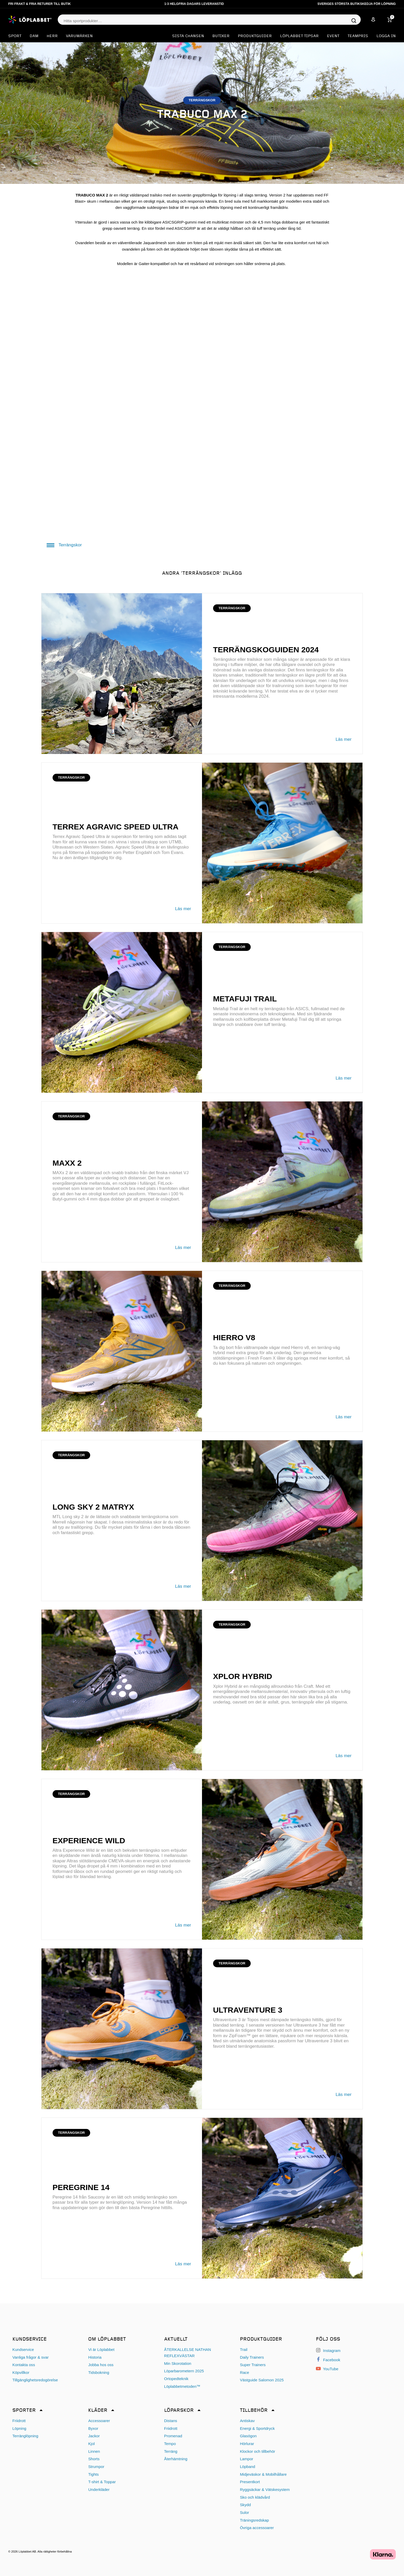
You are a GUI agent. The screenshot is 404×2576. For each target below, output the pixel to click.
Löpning (19, 2428)
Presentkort (250, 2482)
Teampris (358, 36)
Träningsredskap (254, 2520)
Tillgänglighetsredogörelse (35, 2380)
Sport (14, 36)
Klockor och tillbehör (257, 2451)
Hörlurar (247, 2443)
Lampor (246, 2459)
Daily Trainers (252, 2357)
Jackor (94, 2436)
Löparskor (179, 2410)
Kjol (91, 2443)
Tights (93, 2474)
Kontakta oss (23, 2365)
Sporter (24, 2410)
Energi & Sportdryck (257, 2428)
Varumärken (79, 36)
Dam (34, 36)
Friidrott (19, 2420)
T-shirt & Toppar (102, 2482)
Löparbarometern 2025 (184, 2371)
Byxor (93, 2428)
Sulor (244, 2512)
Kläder (97, 2410)
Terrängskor (64, 544)
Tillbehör (254, 2410)
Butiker (221, 36)
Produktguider (255, 36)
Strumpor (96, 2466)
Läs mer (344, 739)
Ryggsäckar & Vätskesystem (265, 2489)
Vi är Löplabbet (101, 2349)
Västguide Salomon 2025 (262, 2380)
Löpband (247, 2466)
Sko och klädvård (255, 2497)
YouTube (327, 2369)
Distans (170, 2420)
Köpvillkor (20, 2372)
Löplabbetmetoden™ (182, 2386)
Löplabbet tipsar (299, 36)
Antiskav (247, 2420)
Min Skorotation (177, 2363)
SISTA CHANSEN (188, 36)
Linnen (94, 2451)
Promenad (173, 2436)
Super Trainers (253, 2365)
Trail (243, 2349)
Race (244, 2372)
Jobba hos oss (100, 2365)
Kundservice (23, 2349)
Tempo (170, 2443)
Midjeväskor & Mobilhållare (263, 2474)
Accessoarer (99, 2420)
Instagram (328, 2350)
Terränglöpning (25, 2436)
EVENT (333, 36)
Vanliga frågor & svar (30, 2357)
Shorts (93, 2459)
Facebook (328, 2360)
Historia (94, 2357)
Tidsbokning (98, 2372)
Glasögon (248, 2436)
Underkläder (99, 2489)
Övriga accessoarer (257, 2527)
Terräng (171, 2451)
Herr (52, 36)
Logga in (386, 36)
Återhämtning (175, 2459)
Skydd (245, 2505)
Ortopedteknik (176, 2378)
